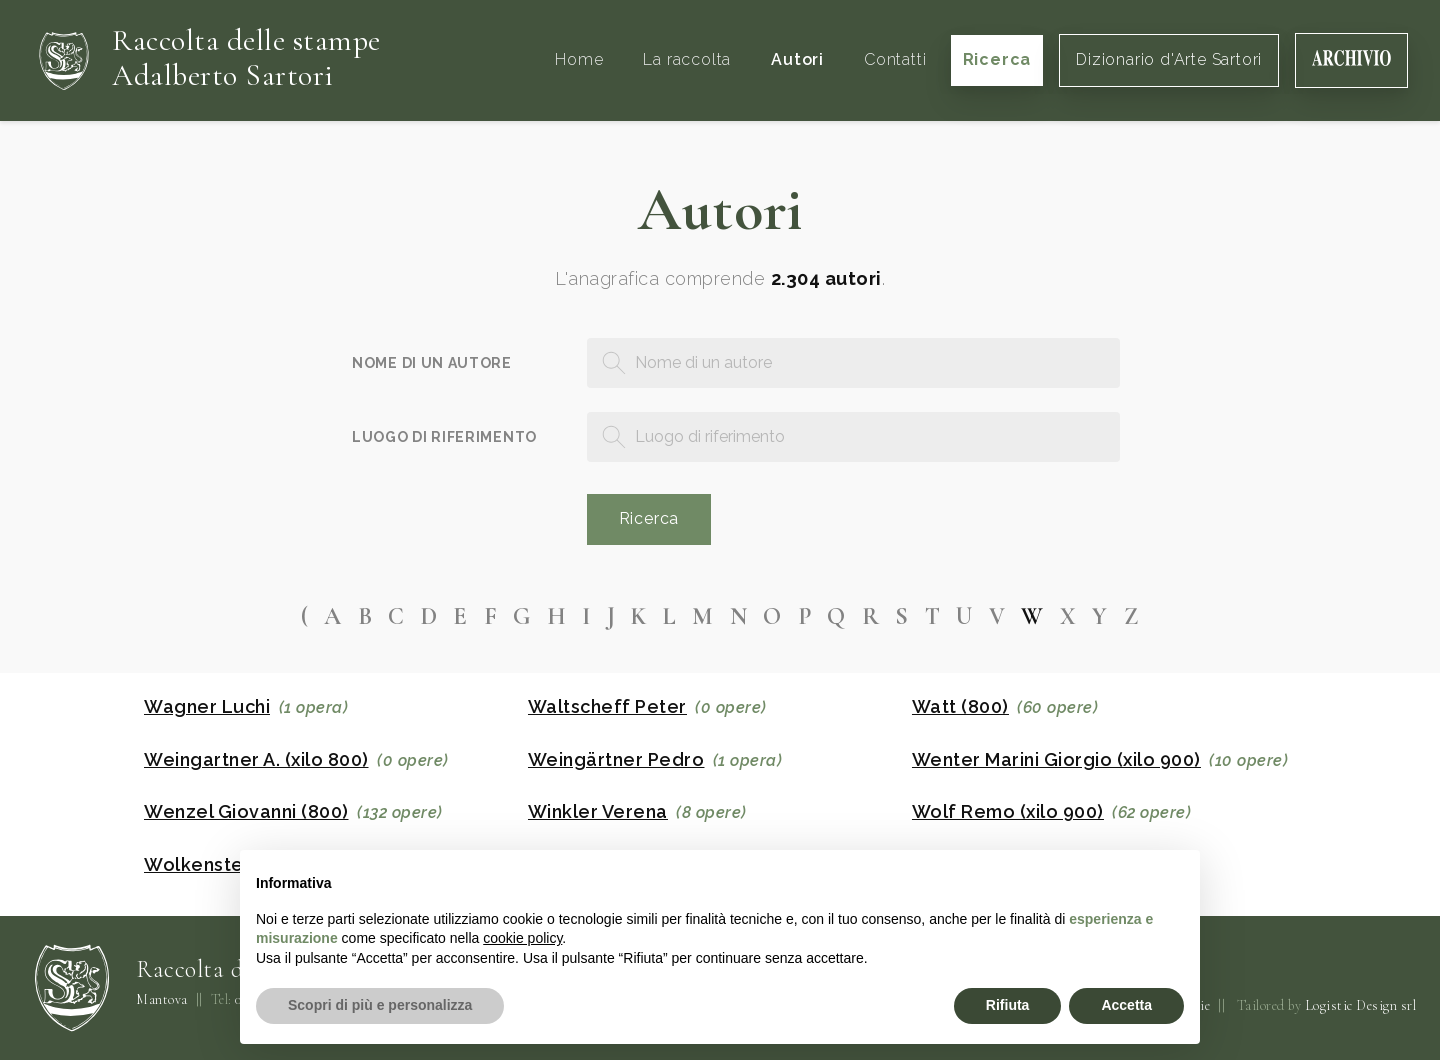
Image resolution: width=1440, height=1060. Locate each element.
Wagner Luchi (207, 707)
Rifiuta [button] (1008, 1005)
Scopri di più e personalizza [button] (380, 1005)
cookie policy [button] (522, 938)
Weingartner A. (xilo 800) (256, 760)
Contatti (895, 59)
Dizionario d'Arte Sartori (1169, 59)
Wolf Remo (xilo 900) (1008, 812)
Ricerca (997, 59)
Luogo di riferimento (444, 437)
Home (579, 59)
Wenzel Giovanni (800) (246, 812)
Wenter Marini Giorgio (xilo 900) (1056, 760)
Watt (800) (960, 707)
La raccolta (687, 59)
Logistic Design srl (1361, 1005)
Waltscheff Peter (607, 707)
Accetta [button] (1126, 1005)
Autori (797, 59)
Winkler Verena (598, 812)
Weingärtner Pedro (616, 760)
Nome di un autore (432, 363)
